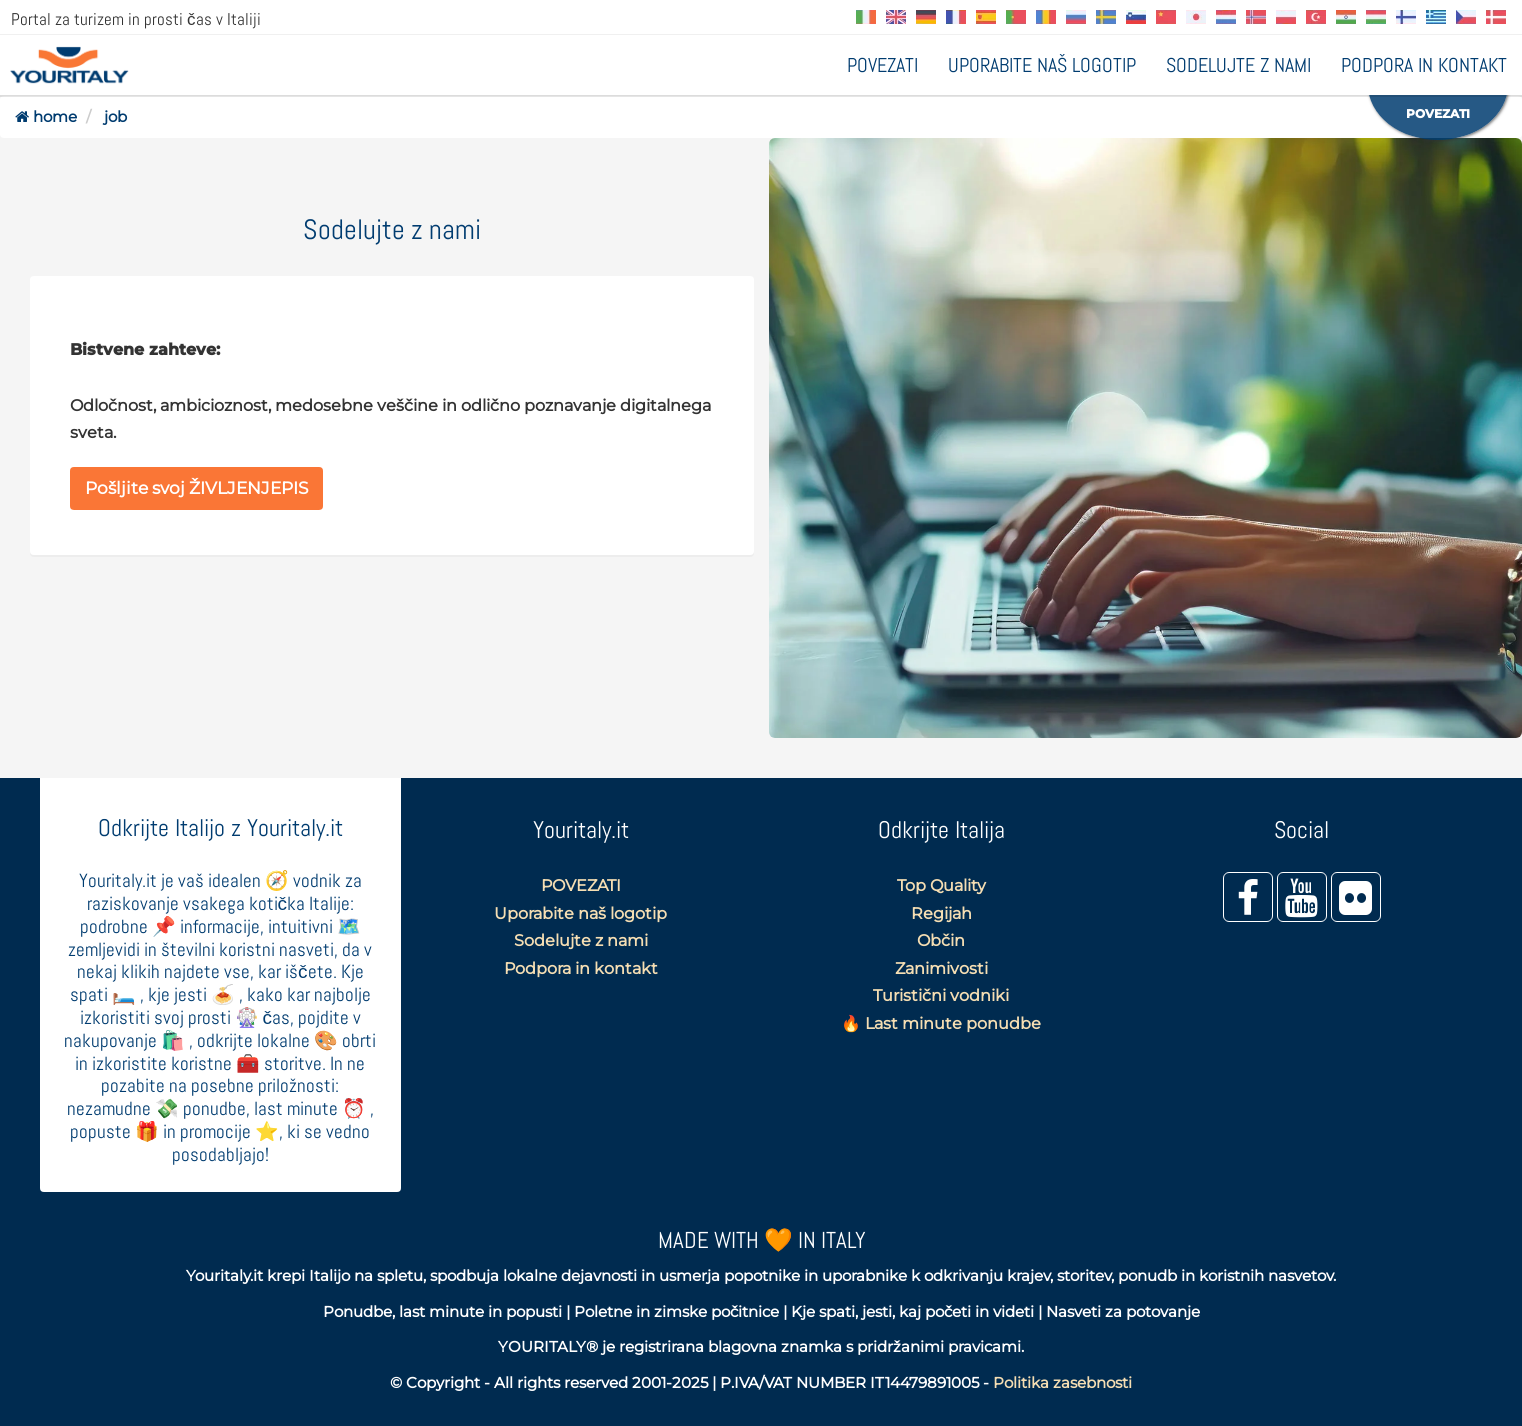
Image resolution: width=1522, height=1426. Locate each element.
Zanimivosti (941, 968)
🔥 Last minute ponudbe (941, 1023)
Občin (941, 940)
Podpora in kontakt (1424, 65)
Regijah (941, 913)
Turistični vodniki (941, 995)
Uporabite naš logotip (1042, 65)
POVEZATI (882, 65)
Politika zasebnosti (1062, 1382)
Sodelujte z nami (1238, 65)
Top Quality (941, 885)
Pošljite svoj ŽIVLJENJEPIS (196, 488)
